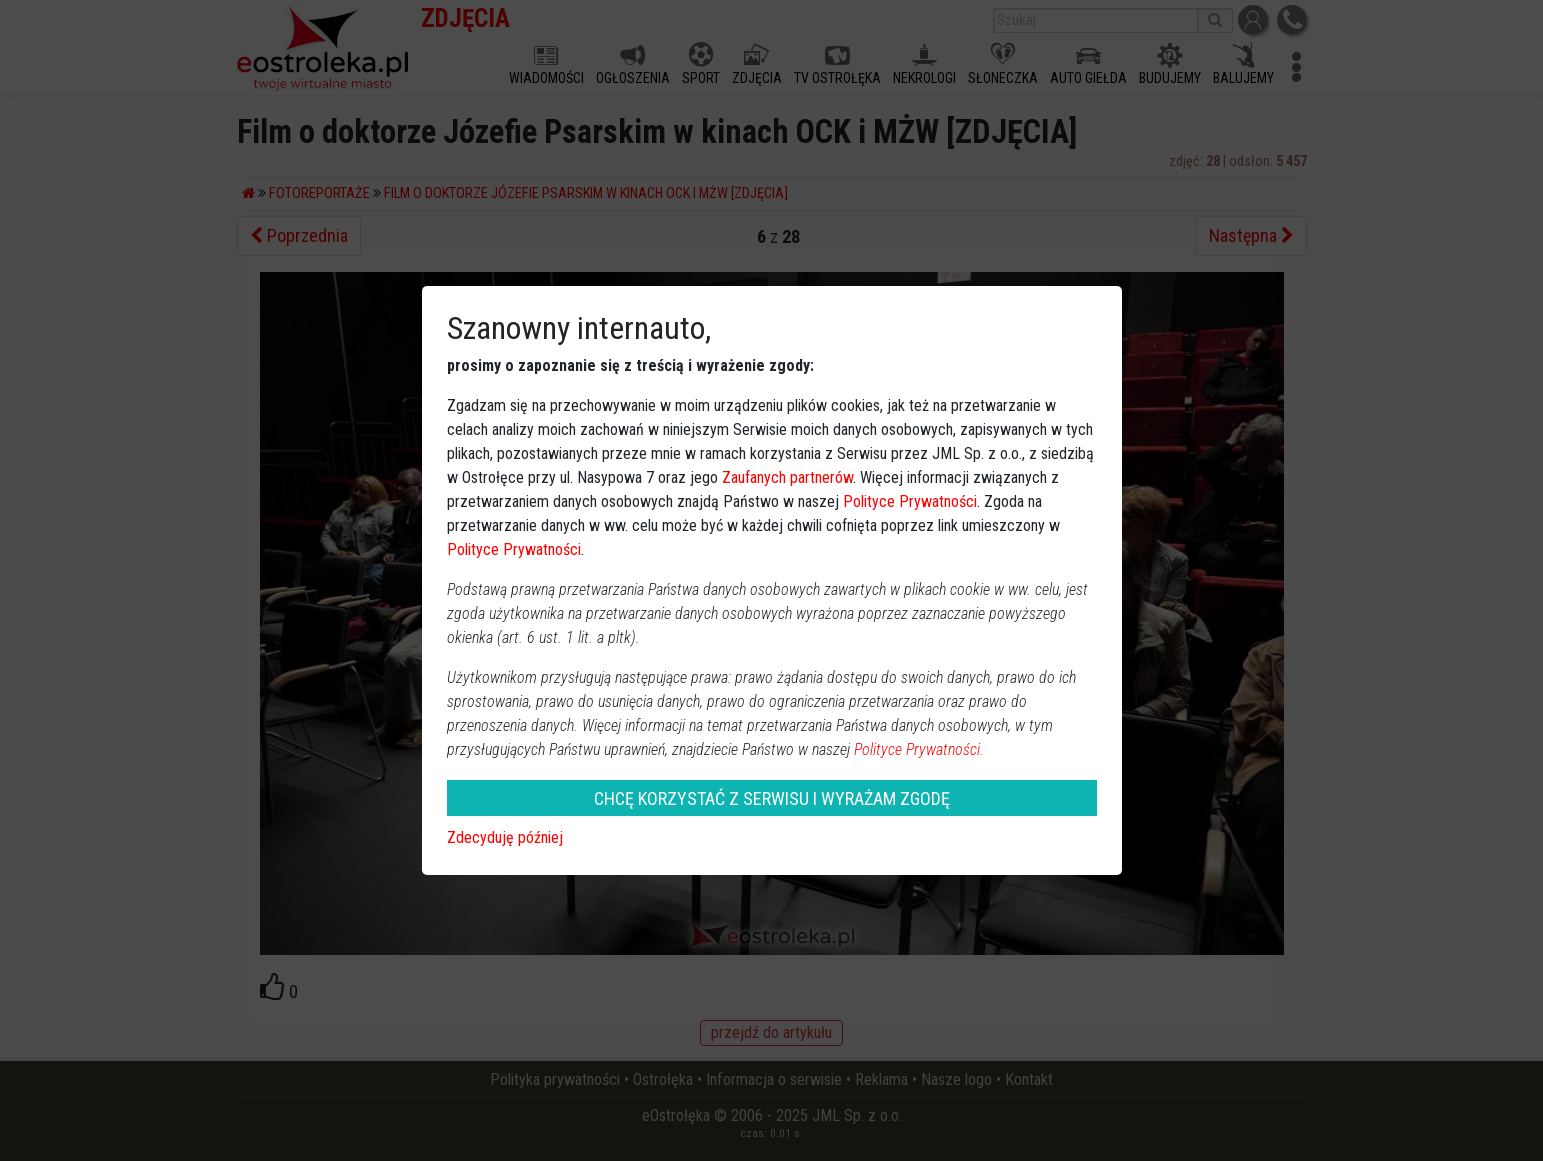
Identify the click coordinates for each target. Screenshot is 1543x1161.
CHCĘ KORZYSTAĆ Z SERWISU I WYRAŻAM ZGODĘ (772, 798)
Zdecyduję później (505, 837)
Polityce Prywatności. (919, 749)
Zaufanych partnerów (787, 477)
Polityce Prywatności (910, 501)
